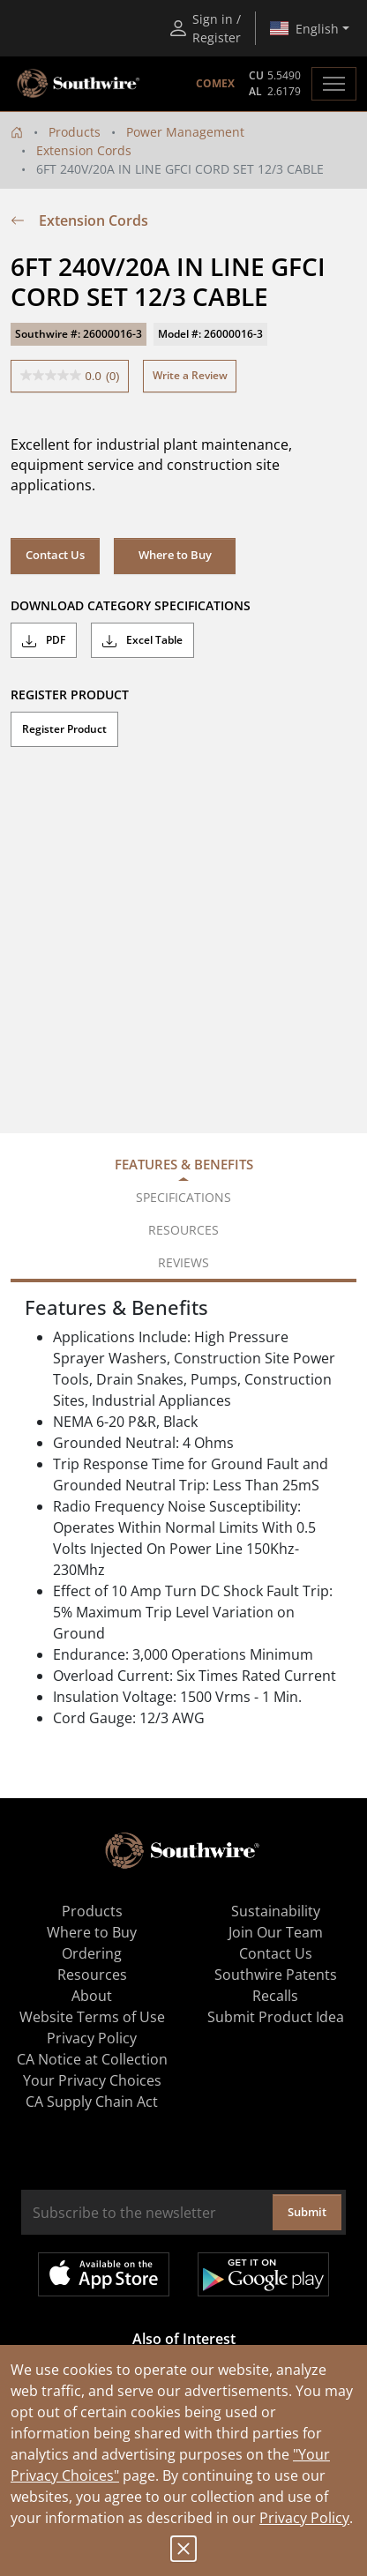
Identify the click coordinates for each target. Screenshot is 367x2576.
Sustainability (275, 1911)
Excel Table (142, 640)
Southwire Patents (275, 1974)
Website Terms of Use (92, 2017)
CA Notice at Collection (92, 2059)
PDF (43, 640)
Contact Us (55, 555)
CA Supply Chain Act (92, 2101)
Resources (92, 1974)
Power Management (185, 131)
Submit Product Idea (275, 2017)
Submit (307, 2212)
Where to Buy (175, 555)
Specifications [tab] (183, 1197)
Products (75, 131)
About (91, 1995)
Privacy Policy (304, 2517)
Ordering (92, 1953)
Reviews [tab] (183, 1262)
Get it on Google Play (263, 2274)
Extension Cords (83, 150)
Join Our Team (275, 1932)
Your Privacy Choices (92, 2080)
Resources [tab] (183, 1229)
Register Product (64, 728)
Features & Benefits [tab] (184, 1164)
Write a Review (190, 375)
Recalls (275, 1995)
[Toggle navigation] (333, 84)
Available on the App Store (103, 2274)
